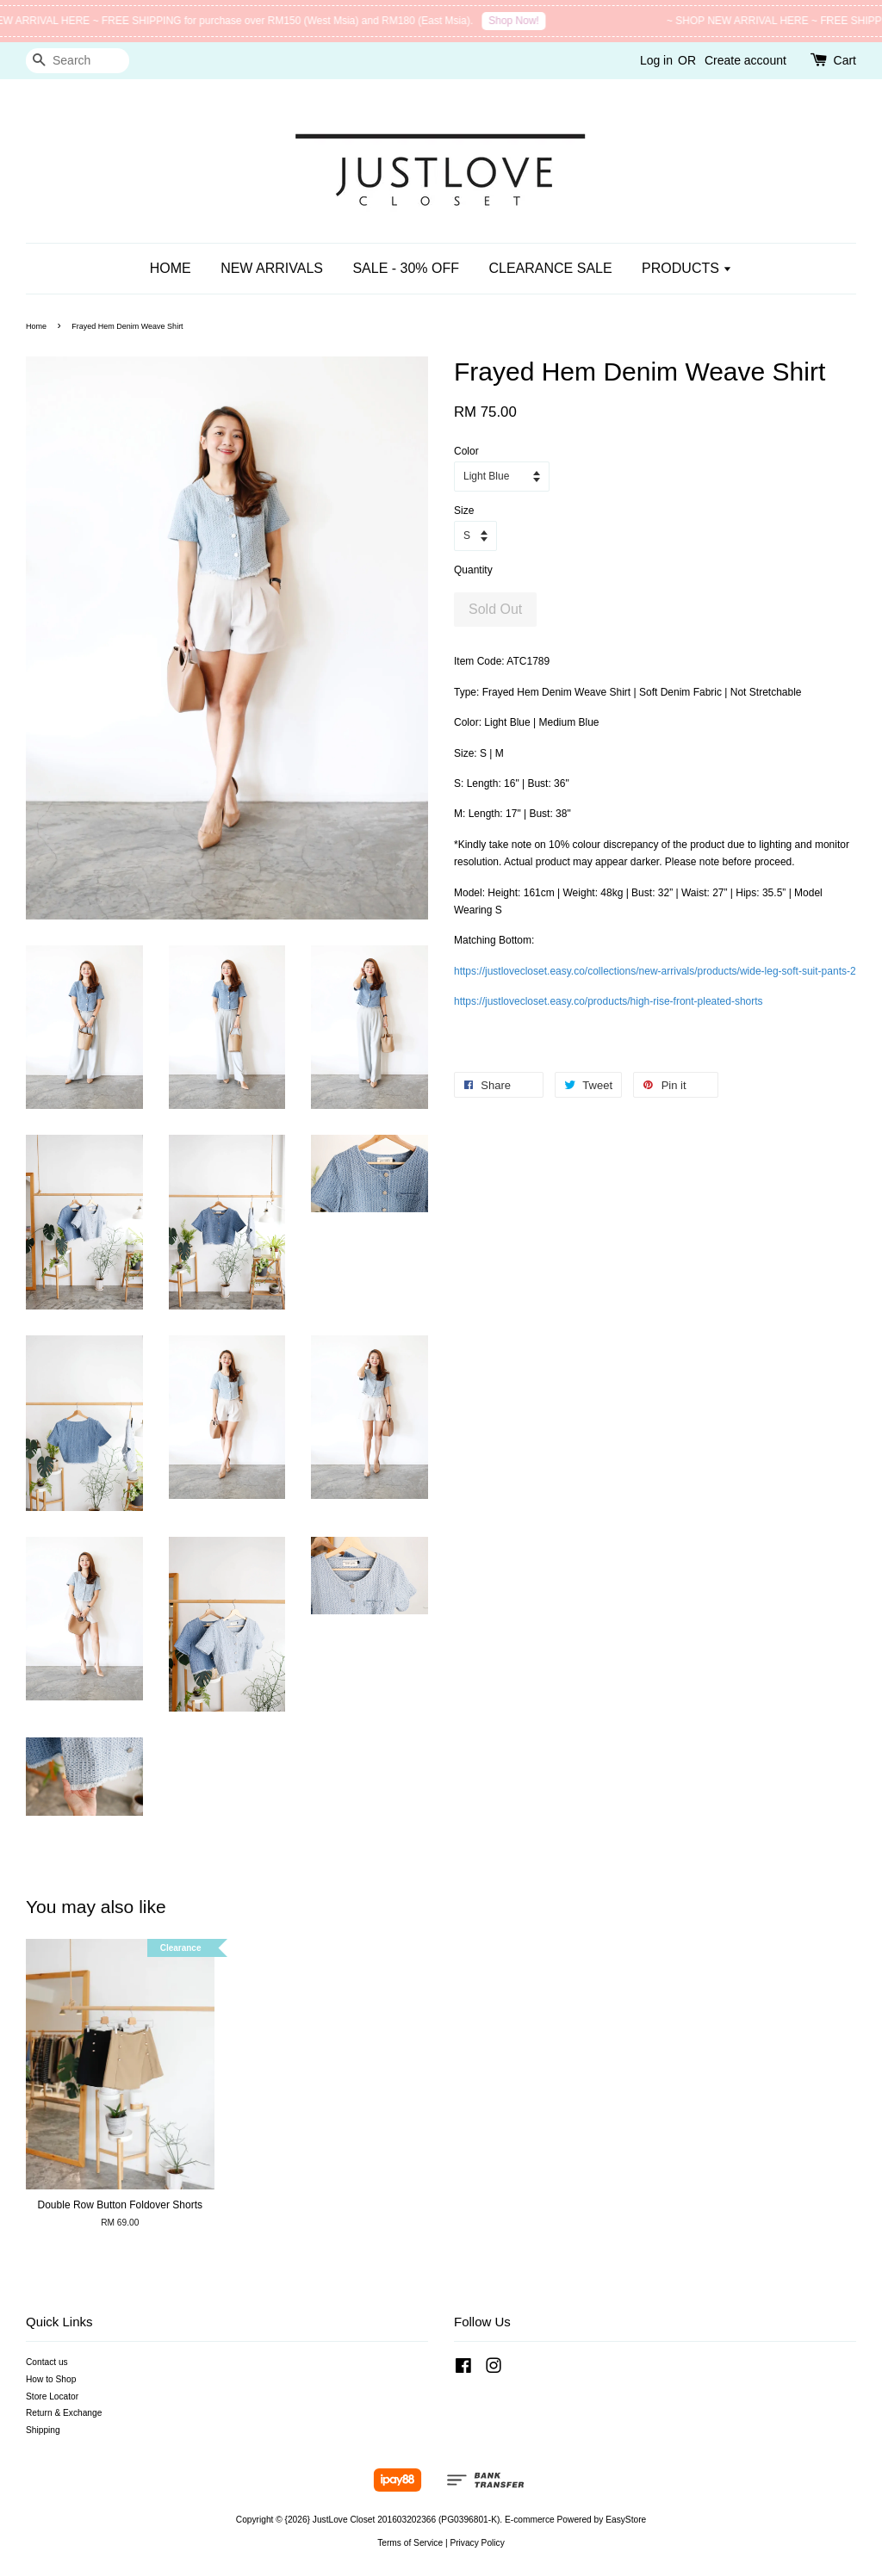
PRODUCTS (687, 268)
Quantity (473, 570)
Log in (656, 60)
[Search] (77, 60)
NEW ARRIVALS (271, 268)
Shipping (43, 2430)
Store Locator (52, 2396)
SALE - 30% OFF (405, 268)
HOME (170, 268)
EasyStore (626, 2519)
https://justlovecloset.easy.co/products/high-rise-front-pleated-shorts (608, 1001)
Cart (845, 60)
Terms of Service (410, 2543)
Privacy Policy (477, 2543)
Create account (745, 60)
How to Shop (51, 2379)
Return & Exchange (64, 2413)
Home (36, 326)
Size (464, 511)
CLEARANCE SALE (550, 268)
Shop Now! (522, 21)
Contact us (47, 2362)
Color (466, 451)
